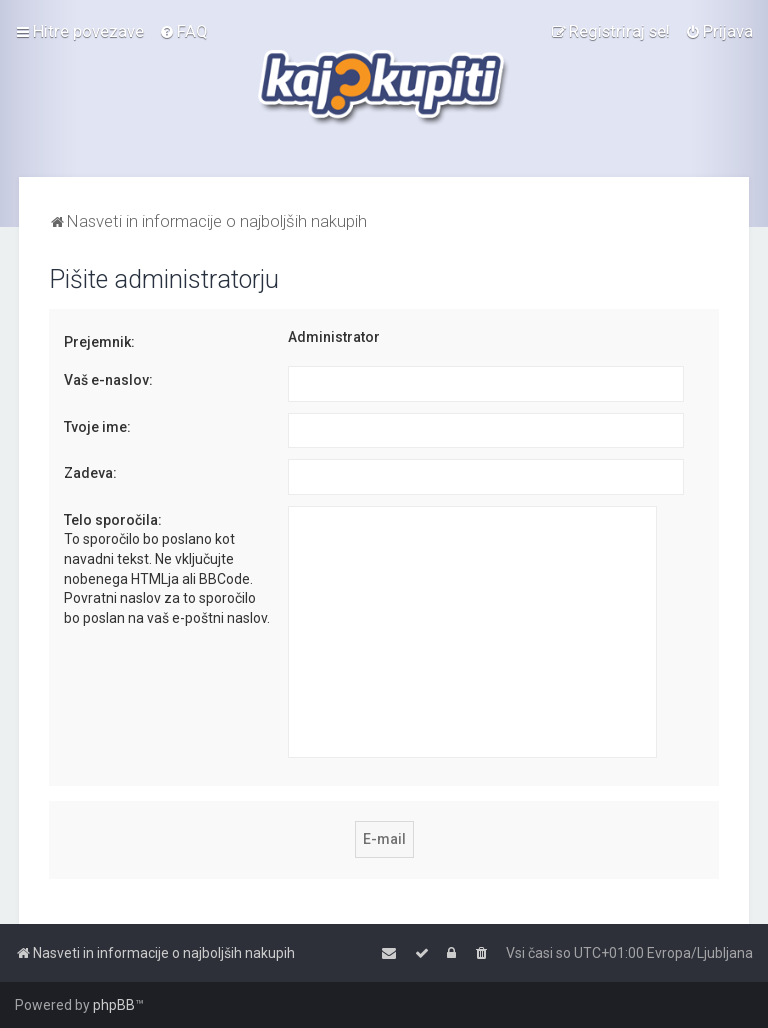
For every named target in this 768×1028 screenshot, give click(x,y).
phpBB (114, 1005)
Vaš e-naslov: (108, 380)
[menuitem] (183, 31)
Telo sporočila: (113, 520)
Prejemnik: (99, 342)
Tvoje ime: (97, 427)
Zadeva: (90, 473)
